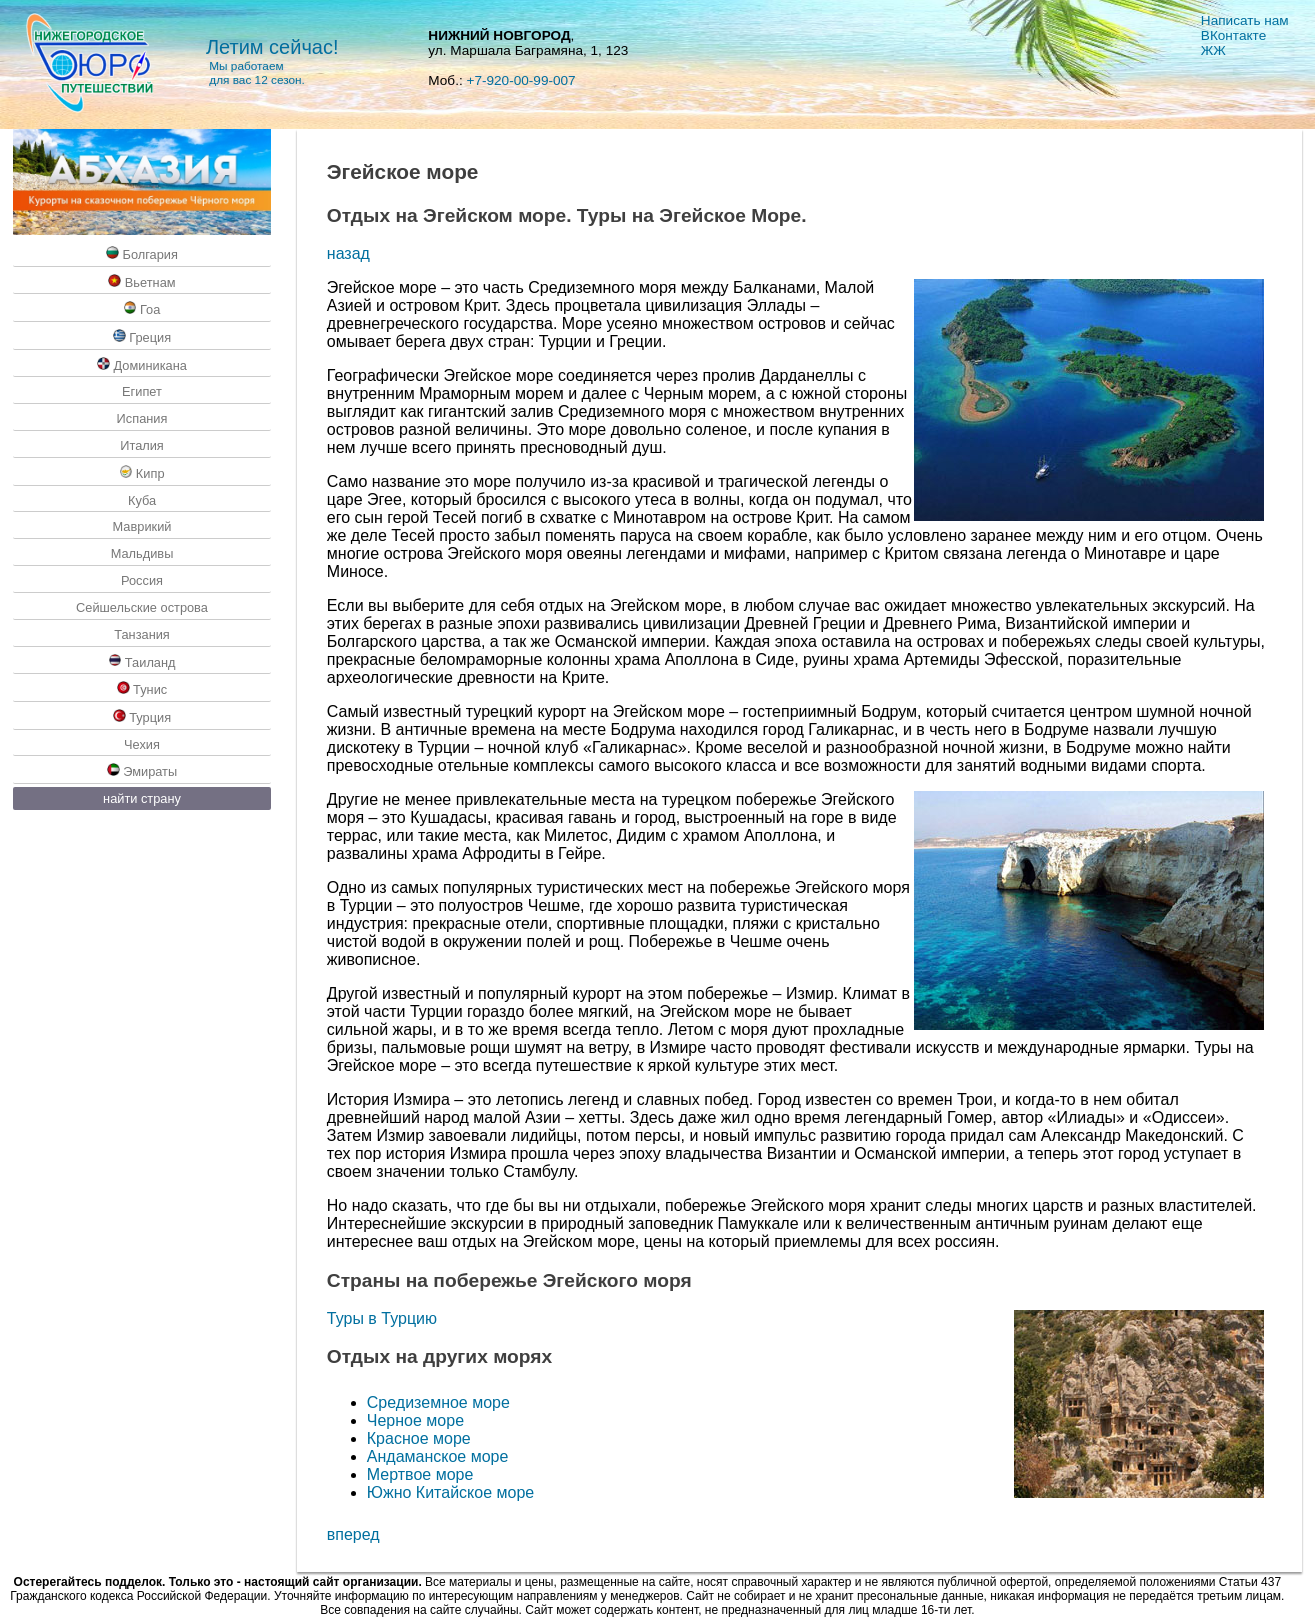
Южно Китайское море (450, 1492)
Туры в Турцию (382, 1318)
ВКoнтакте (1233, 35)
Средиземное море (438, 1402)
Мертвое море (420, 1474)
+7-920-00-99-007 (520, 80)
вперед (353, 1534)
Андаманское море (438, 1456)
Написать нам (1245, 20)
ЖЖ (1213, 50)
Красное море (419, 1438)
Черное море (415, 1420)
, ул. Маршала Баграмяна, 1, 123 (528, 43)
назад (348, 253)
